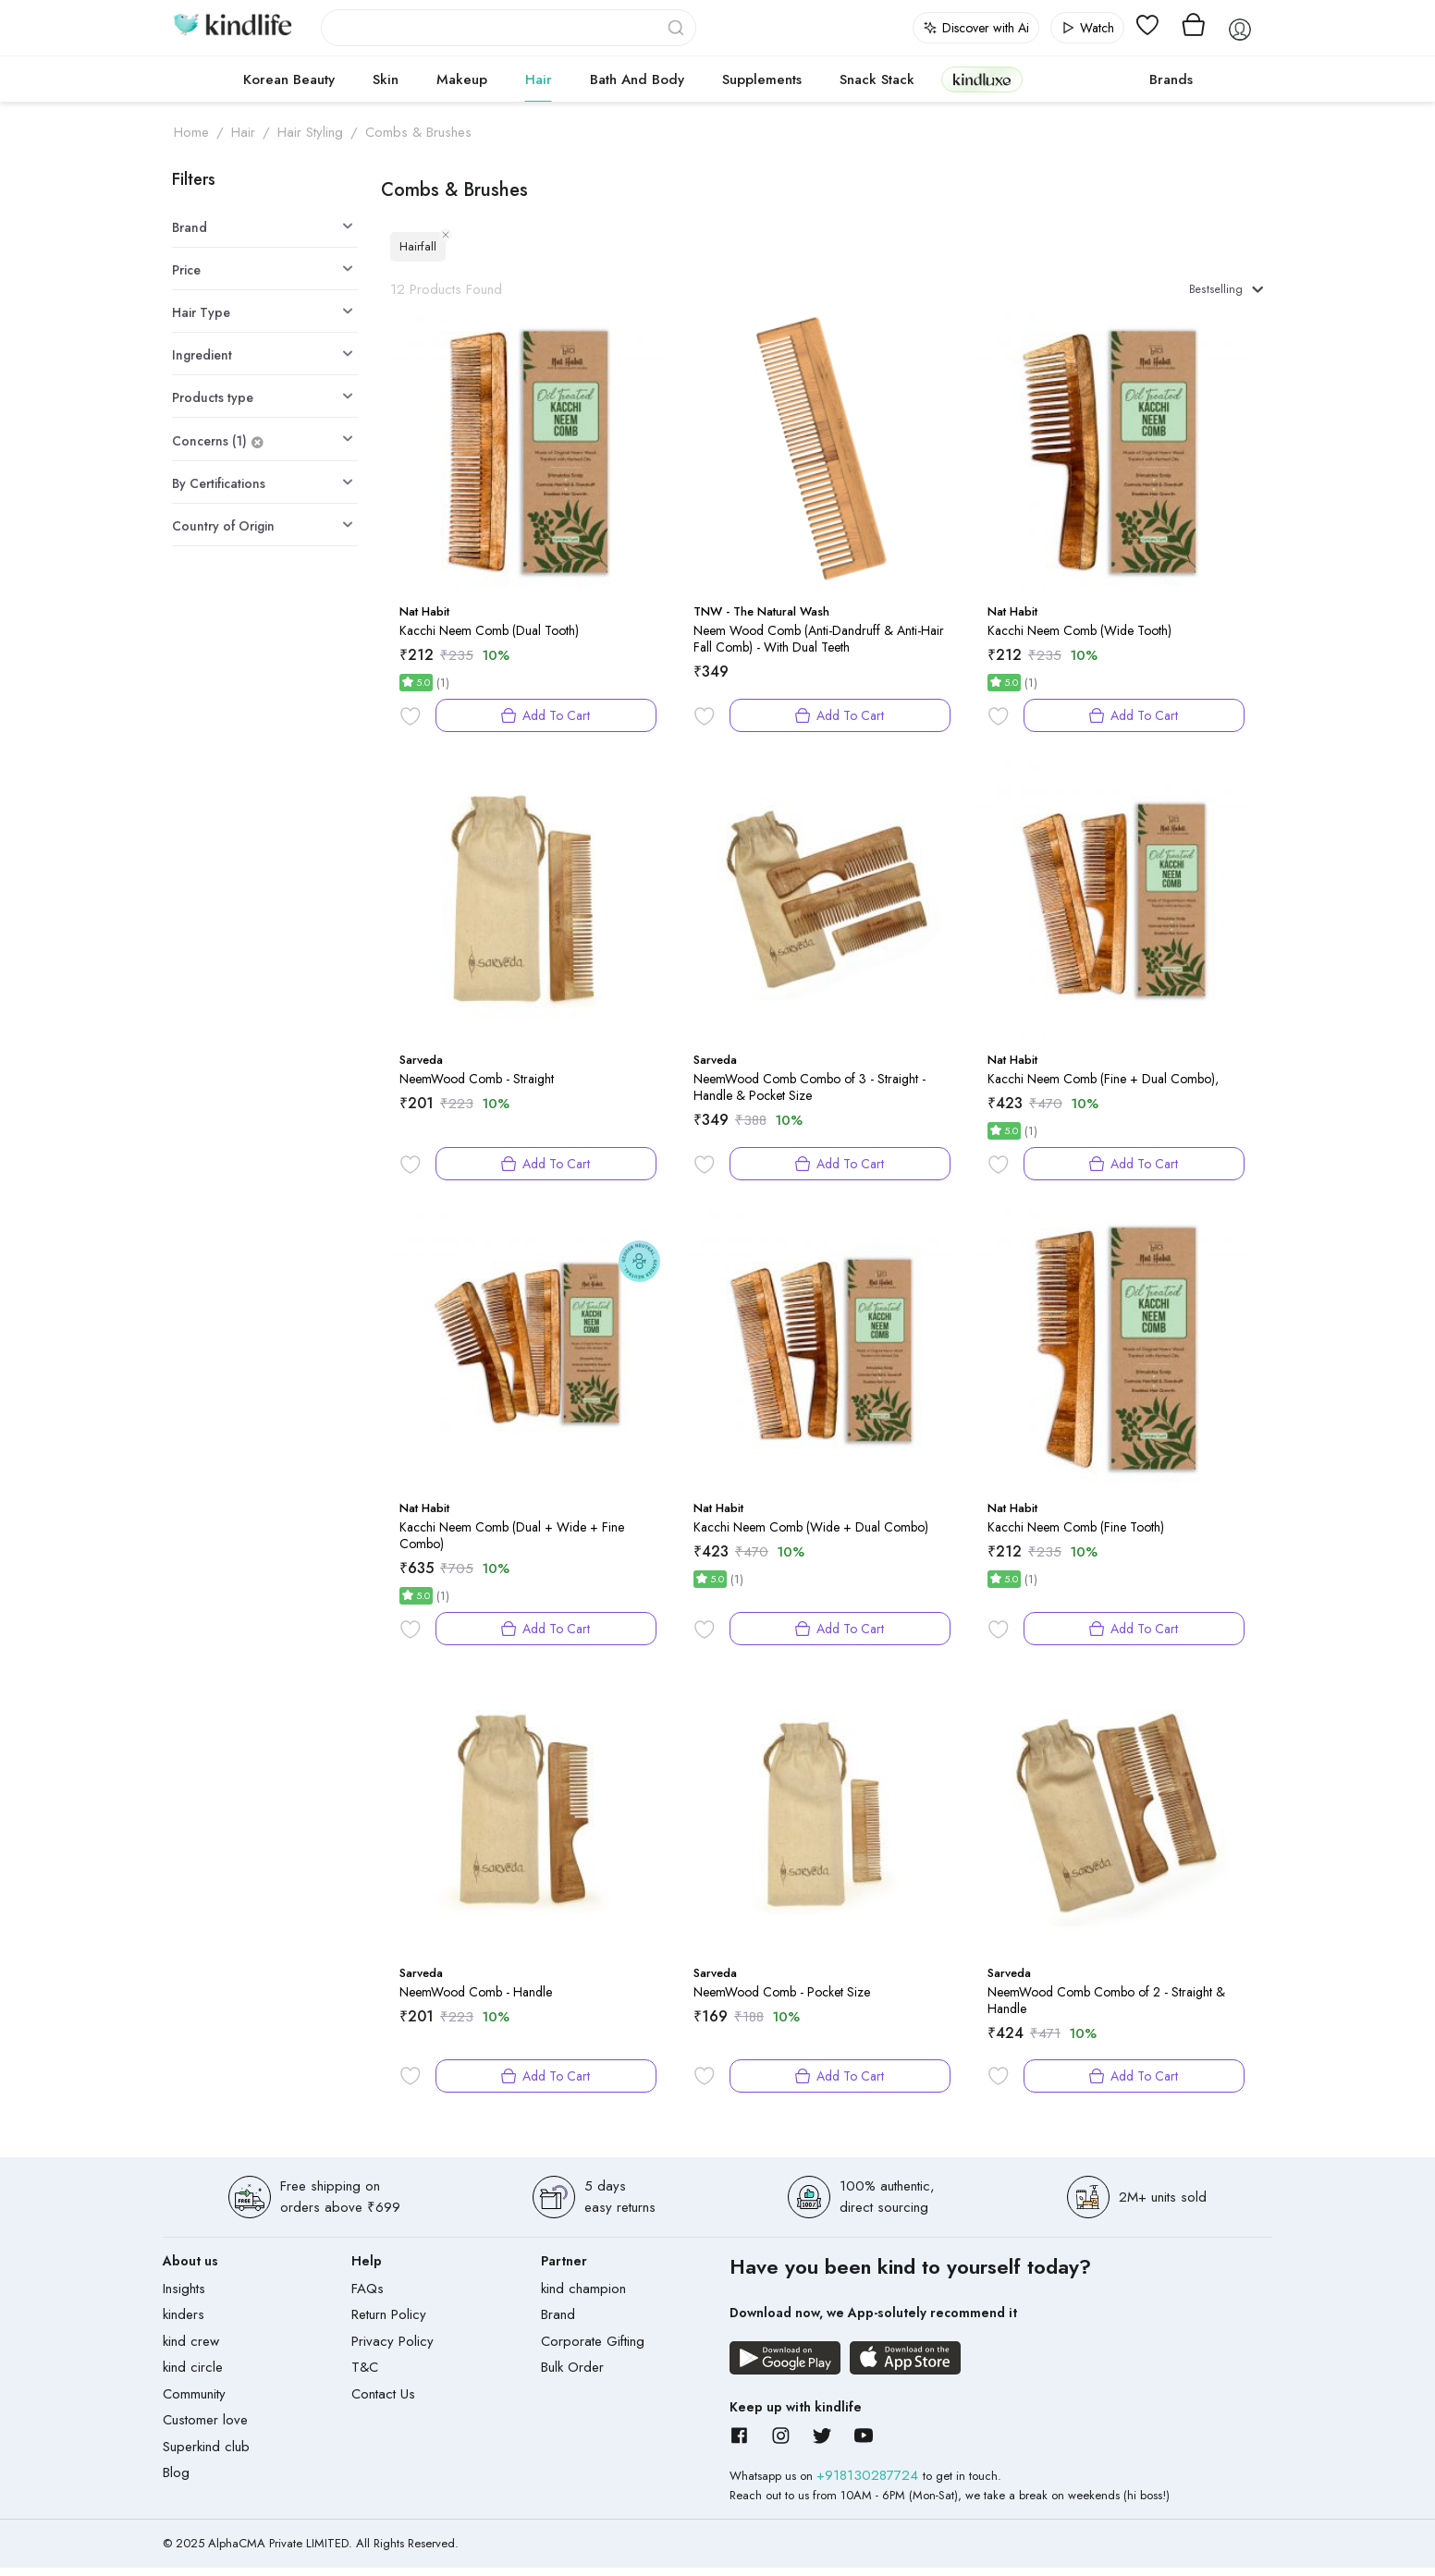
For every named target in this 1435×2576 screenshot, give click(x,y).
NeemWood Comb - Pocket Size (781, 2000)
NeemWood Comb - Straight (476, 1087)
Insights (184, 2297)
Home (191, 132)
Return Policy (388, 2324)
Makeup (461, 79)
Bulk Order (572, 2376)
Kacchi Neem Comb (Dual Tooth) (489, 638)
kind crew (191, 2349)
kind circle (193, 2376)
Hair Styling (310, 132)
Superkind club (206, 2455)
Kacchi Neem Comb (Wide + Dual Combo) (810, 1535)
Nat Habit (424, 620)
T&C (364, 2376)
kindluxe (982, 79)
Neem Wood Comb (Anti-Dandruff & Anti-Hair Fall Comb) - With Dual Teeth (818, 647)
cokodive (1080, 79)
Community (194, 2402)
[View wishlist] (1147, 27)
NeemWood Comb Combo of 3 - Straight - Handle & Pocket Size (809, 1095)
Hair (538, 79)
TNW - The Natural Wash (761, 620)
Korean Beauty (289, 79)
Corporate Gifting (592, 2349)
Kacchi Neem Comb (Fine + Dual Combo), (1103, 1087)
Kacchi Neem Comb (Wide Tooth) (1079, 638)
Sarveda (421, 1069)
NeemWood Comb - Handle (475, 2000)
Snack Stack (877, 79)
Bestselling (1216, 293)
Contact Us (383, 2402)
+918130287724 (869, 2484)
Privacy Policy (392, 2349)
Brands (1171, 79)
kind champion (583, 2297)
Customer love (205, 2429)
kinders (183, 2324)
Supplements (762, 79)
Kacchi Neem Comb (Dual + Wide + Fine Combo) (511, 1543)
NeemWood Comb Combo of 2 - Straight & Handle (1106, 2008)
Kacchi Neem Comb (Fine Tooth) (1075, 1535)
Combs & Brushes (418, 132)
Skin (386, 79)
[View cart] (1194, 27)
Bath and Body (637, 79)
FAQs (367, 2297)
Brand (558, 2324)
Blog (176, 2482)
